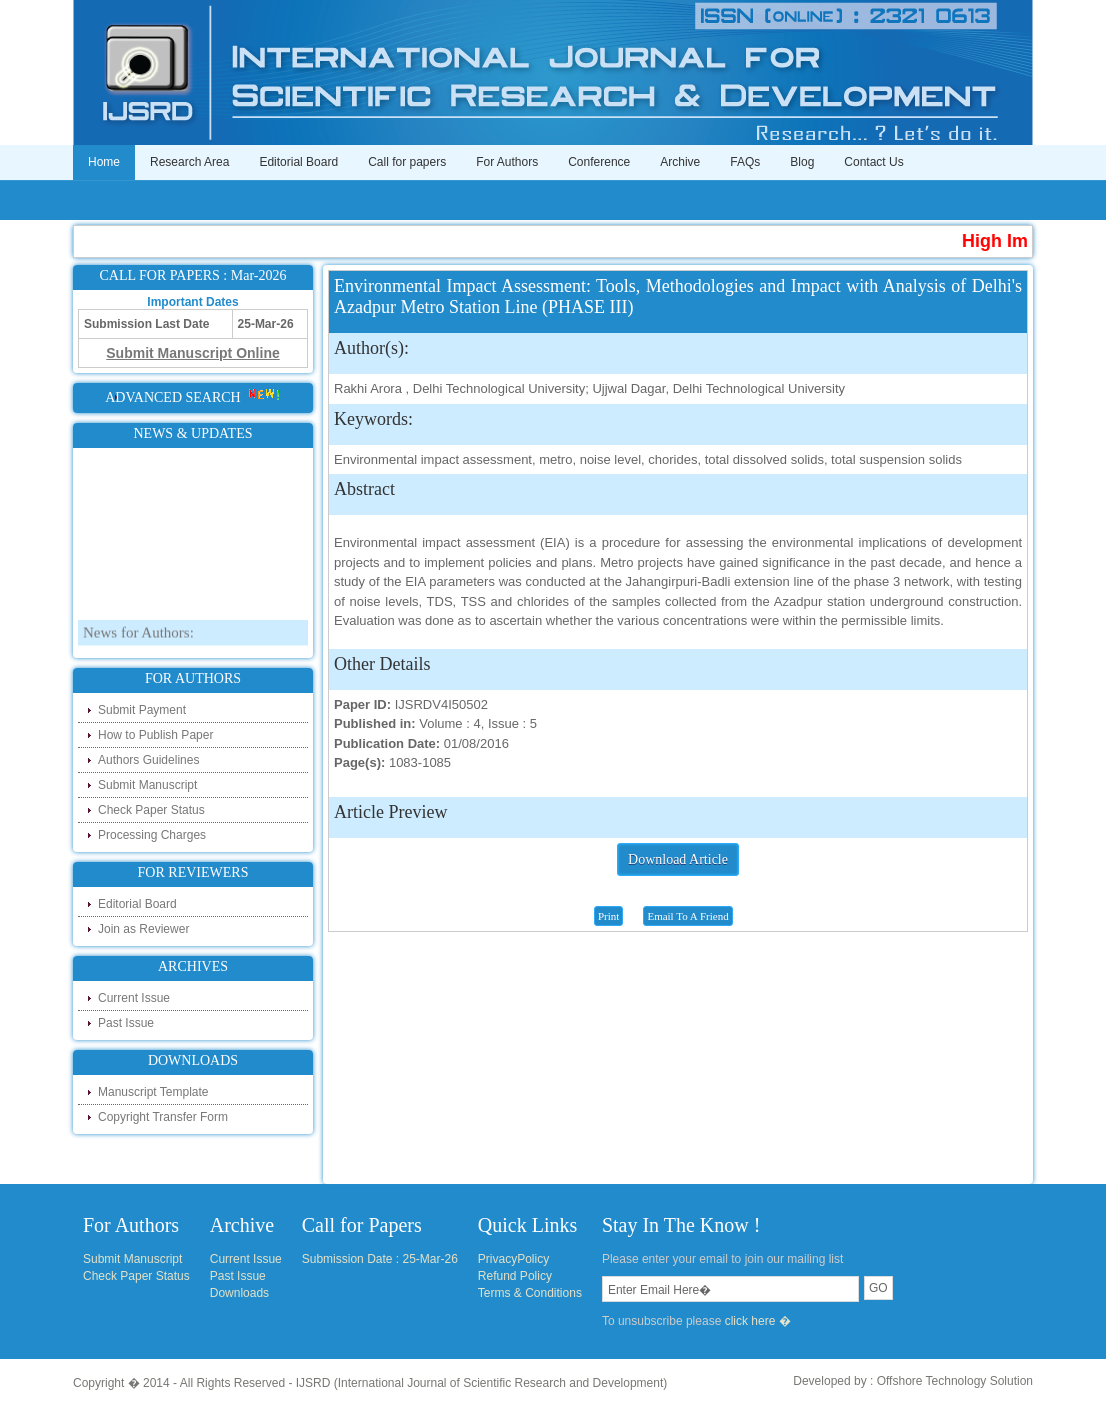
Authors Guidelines (148, 760)
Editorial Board (298, 162)
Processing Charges (152, 835)
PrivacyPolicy (513, 1259)
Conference (599, 162)
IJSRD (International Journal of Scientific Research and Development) (482, 1383)
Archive (680, 162)
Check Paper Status (151, 810)
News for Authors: (138, 647)
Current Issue (134, 998)
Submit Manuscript (147, 785)
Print (608, 916)
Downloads (239, 1293)
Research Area (189, 162)
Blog (802, 162)
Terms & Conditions (530, 1293)
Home (104, 162)
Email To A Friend (687, 916)
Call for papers (407, 162)
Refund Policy (515, 1276)
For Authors (507, 162)
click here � (758, 1321)
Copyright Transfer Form (163, 1117)
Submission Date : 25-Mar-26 (380, 1259)
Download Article (678, 859)
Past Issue (126, 1023)
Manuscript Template (153, 1092)
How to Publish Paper (155, 735)
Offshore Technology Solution (955, 1381)
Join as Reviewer (143, 929)
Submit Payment (142, 710)
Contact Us (873, 162)
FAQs (745, 162)
